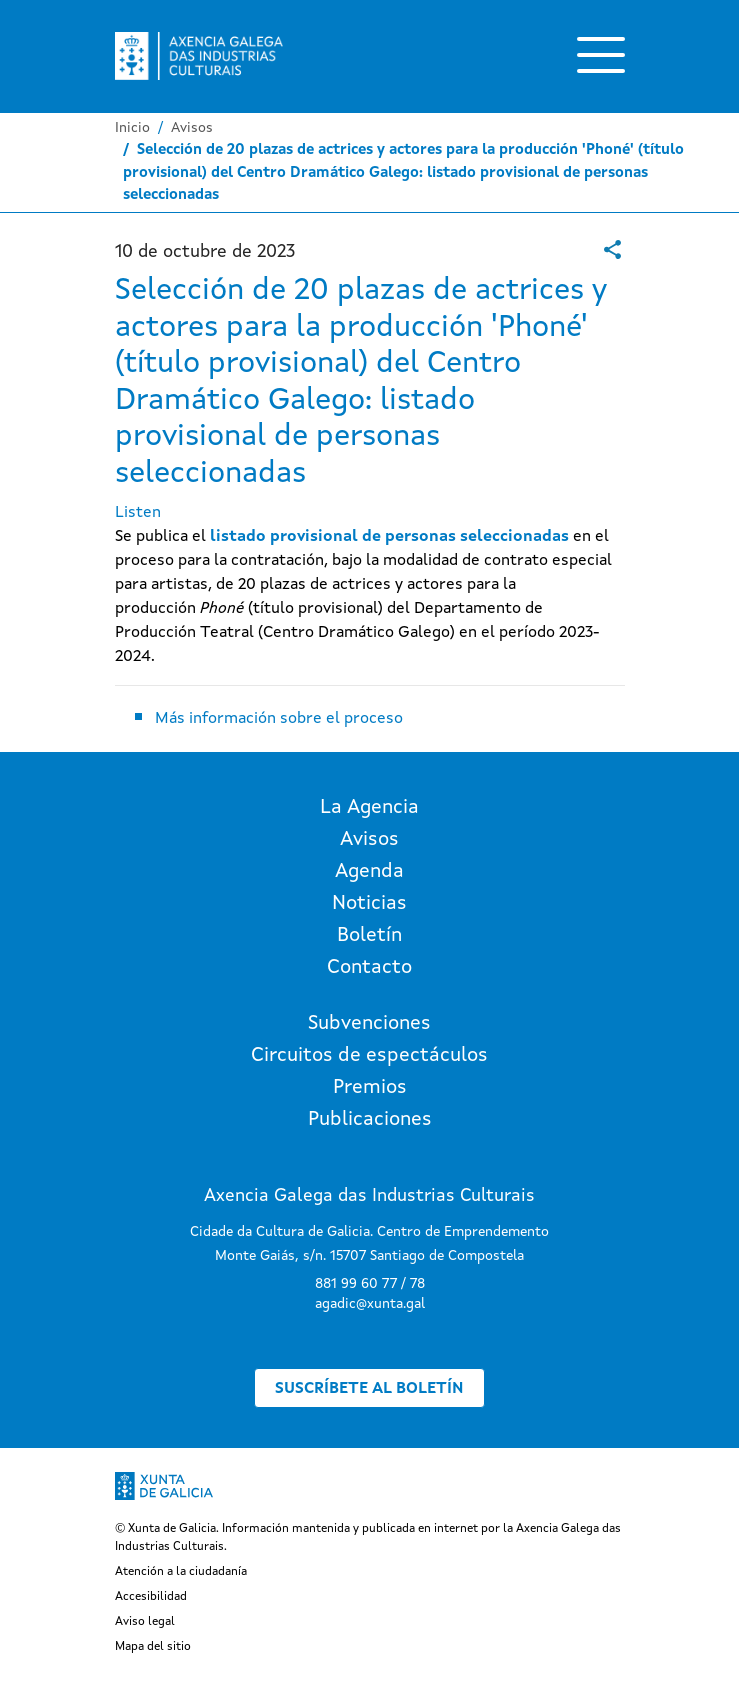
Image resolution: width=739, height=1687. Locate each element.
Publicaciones (370, 1120)
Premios (370, 1088)
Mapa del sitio (153, 1647)
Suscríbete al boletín (369, 1389)
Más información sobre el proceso (279, 719)
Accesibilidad (151, 1597)
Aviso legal (145, 1622)
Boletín (369, 936)
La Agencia (369, 808)
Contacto (369, 968)
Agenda (369, 872)
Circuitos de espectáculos (369, 1056)
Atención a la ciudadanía (181, 1572)
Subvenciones (369, 1024)
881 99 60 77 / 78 (370, 1284)
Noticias (369, 904)
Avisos (192, 128)
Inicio (132, 128)
